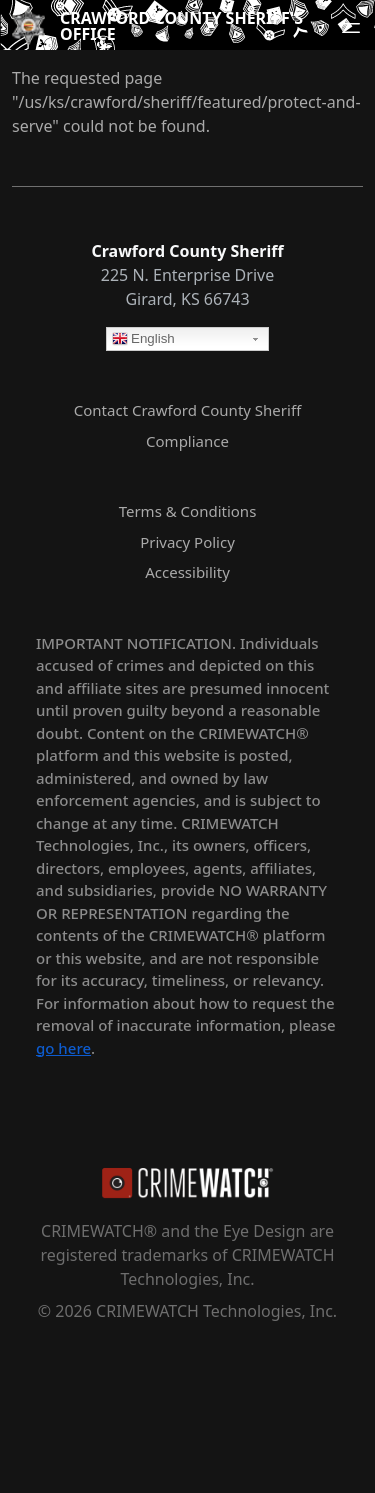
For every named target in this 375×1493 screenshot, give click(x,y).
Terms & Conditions (188, 511)
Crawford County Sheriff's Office (181, 26)
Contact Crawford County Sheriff (187, 410)
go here (63, 1048)
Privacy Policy (187, 542)
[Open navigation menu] (351, 27)
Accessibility (187, 572)
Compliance (187, 441)
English (143, 340)
